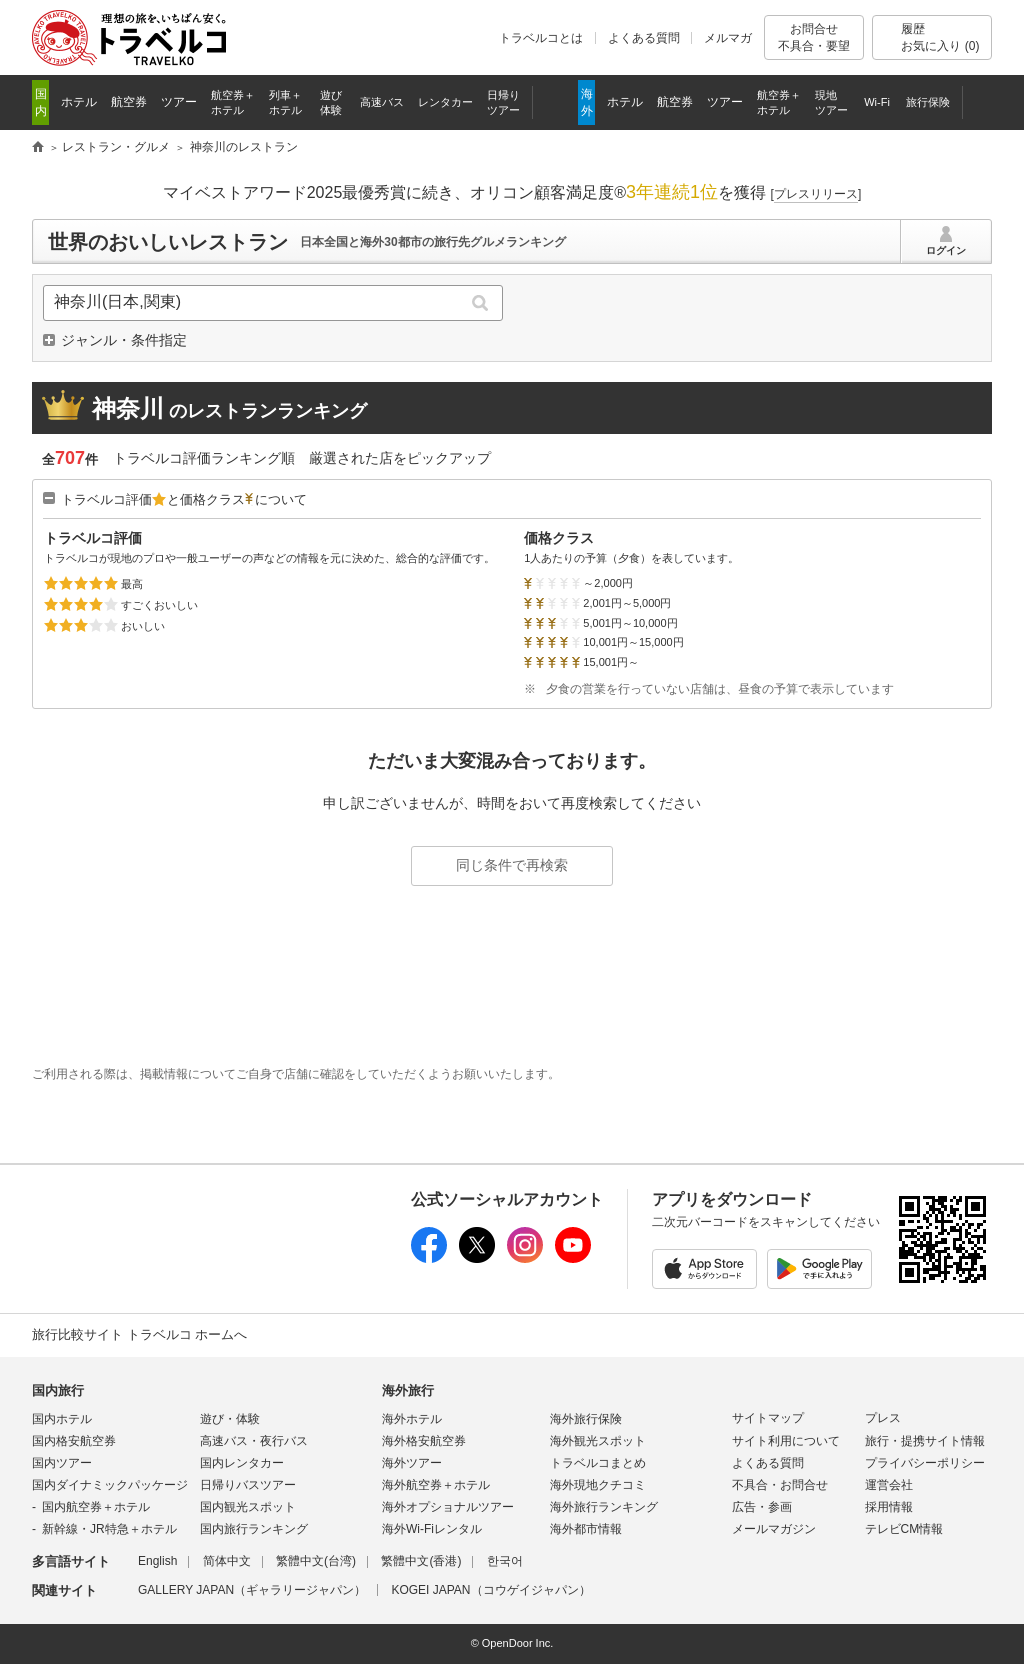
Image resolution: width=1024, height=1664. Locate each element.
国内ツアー (62, 1463)
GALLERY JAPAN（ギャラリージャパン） (252, 1590)
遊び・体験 (230, 1419)
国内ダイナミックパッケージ (110, 1485)
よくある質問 (644, 38)
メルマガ (728, 38)
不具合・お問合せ (780, 1485)
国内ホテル (62, 1419)
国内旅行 (58, 1390)
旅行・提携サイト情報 (925, 1441)
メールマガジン (774, 1529)
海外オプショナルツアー (448, 1507)
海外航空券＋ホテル (436, 1485)
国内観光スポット (248, 1507)
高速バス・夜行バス (254, 1441)
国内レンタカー (242, 1463)
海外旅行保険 (586, 1419)
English (157, 1561)
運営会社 (889, 1485)
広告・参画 (762, 1507)
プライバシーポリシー (925, 1463)
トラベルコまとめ (598, 1463)
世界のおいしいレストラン (168, 242)
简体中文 (227, 1561)
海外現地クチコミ (598, 1485)
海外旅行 (408, 1390)
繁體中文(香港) (421, 1561)
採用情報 (889, 1507)
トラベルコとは (541, 38)
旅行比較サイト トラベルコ (38, 148)
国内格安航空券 (74, 1441)
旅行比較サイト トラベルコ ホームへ (139, 1334)
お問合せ (814, 37)
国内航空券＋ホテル (96, 1507)
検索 (480, 303)
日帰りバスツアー (248, 1485)
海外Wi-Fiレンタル (432, 1529)
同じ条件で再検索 (512, 865)
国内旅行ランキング (254, 1529)
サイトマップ (768, 1418)
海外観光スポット (598, 1441)
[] (816, 194)
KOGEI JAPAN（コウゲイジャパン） (490, 1590)
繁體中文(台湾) (316, 1561)
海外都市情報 (586, 1529)
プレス (883, 1418)
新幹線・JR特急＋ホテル (109, 1529)
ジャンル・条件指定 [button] (124, 340)
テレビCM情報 (904, 1529)
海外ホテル (412, 1419)
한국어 (505, 1561)
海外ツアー (412, 1463)
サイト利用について (786, 1441)
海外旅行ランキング (604, 1507)
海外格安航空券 (424, 1441)
